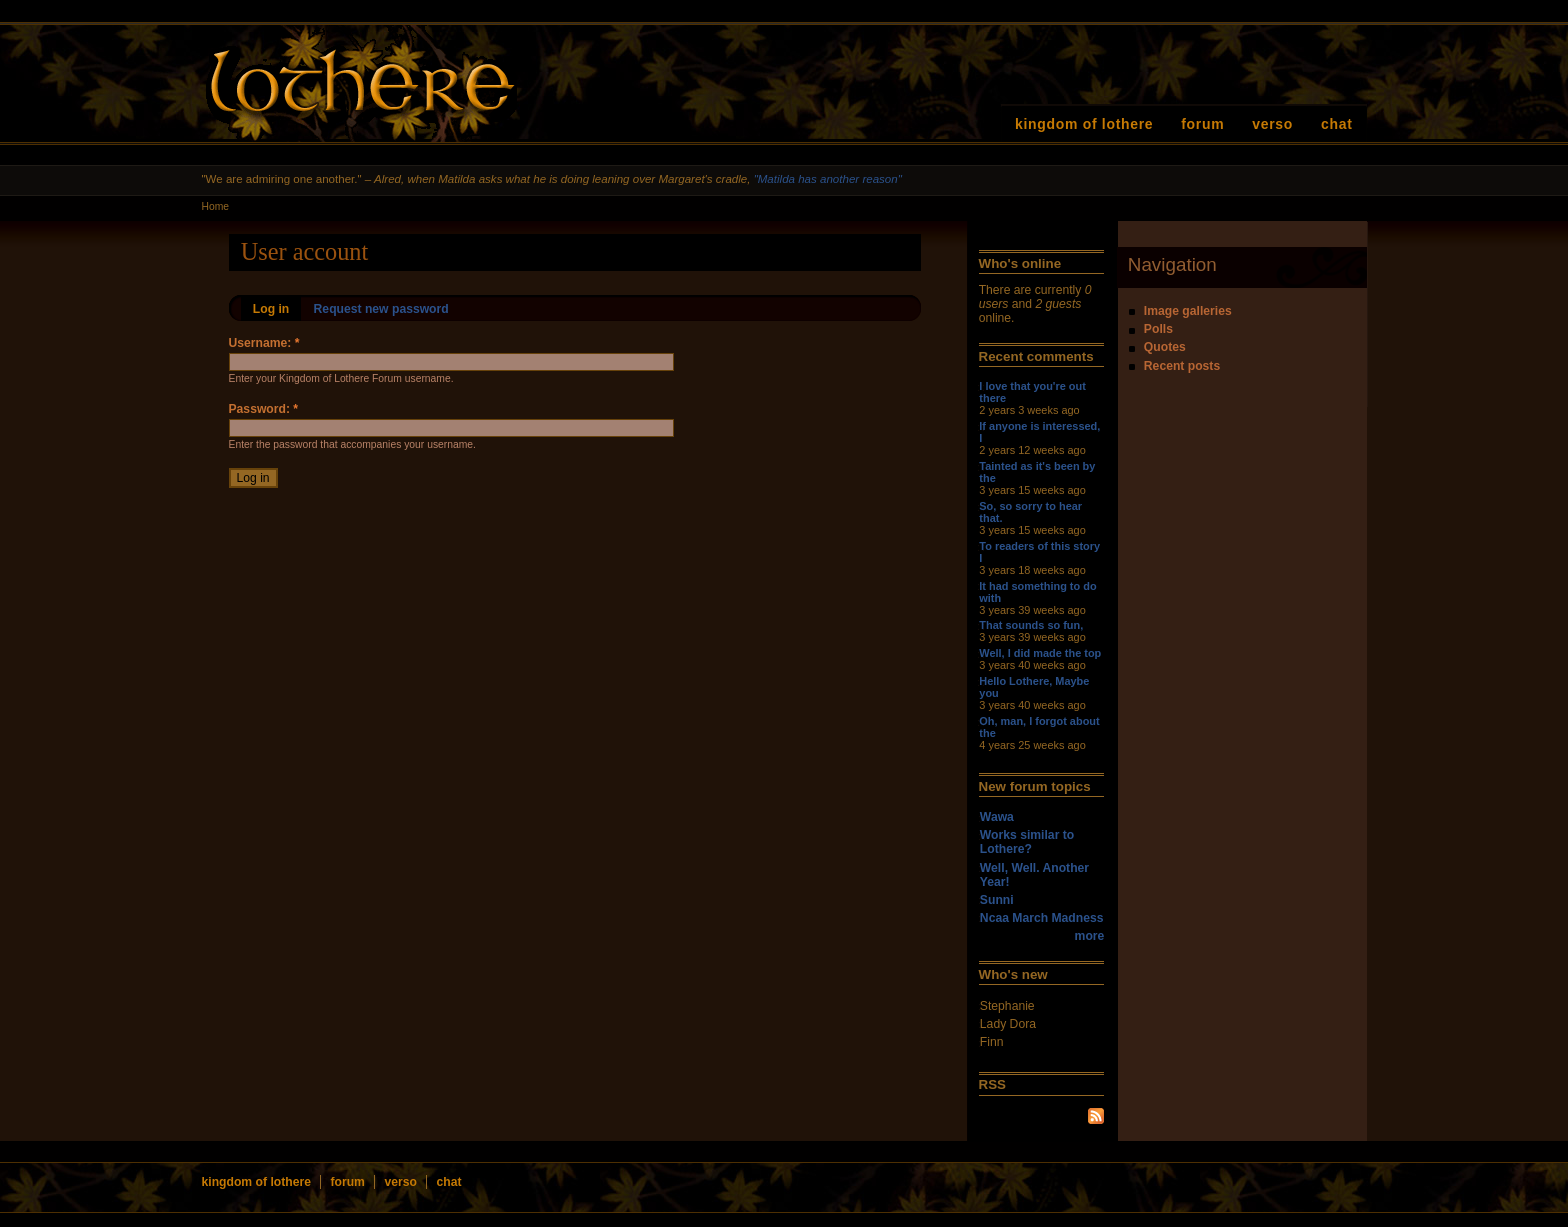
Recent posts (1182, 366)
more (1090, 936)
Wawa (997, 817)
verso (1272, 124)
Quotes (1165, 347)
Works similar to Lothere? (1027, 842)
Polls (1158, 329)
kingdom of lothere (1084, 124)
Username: (264, 343)
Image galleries (1188, 311)
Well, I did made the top (1040, 653)
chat (1337, 124)
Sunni (997, 900)
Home (216, 206)
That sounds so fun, (1031, 625)
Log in (271, 309)
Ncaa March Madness (1042, 918)
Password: (264, 409)
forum (1202, 124)
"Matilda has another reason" (828, 179)
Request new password (381, 309)
